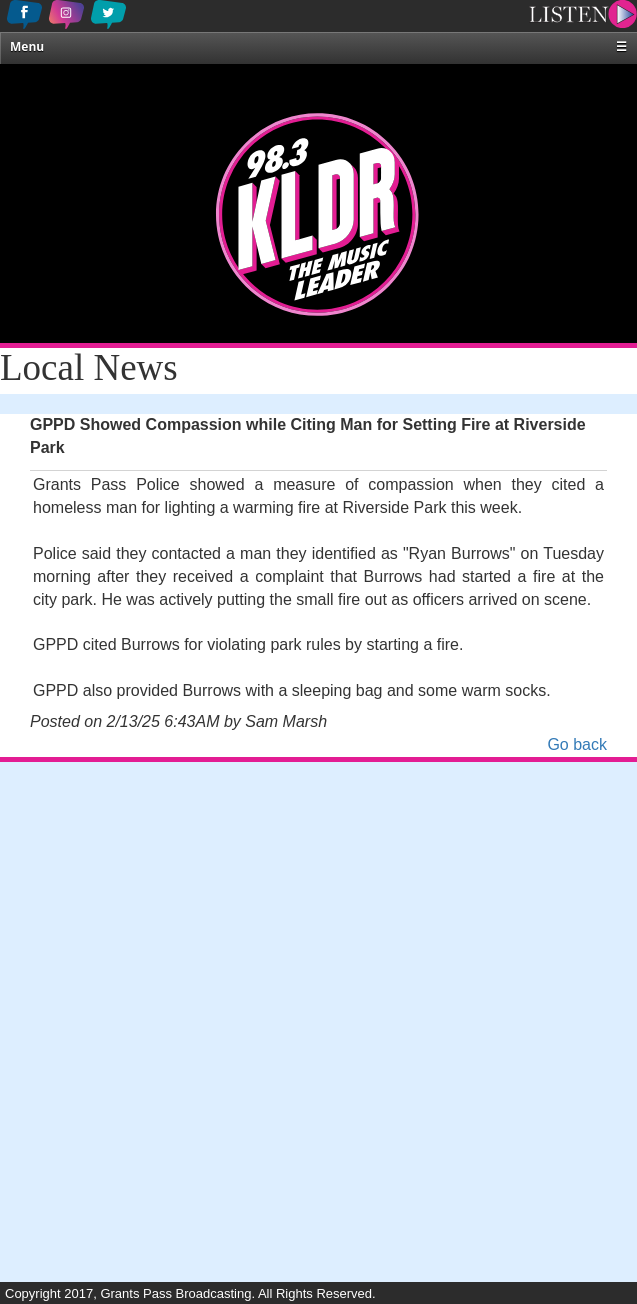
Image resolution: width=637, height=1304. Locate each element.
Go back (577, 744)
